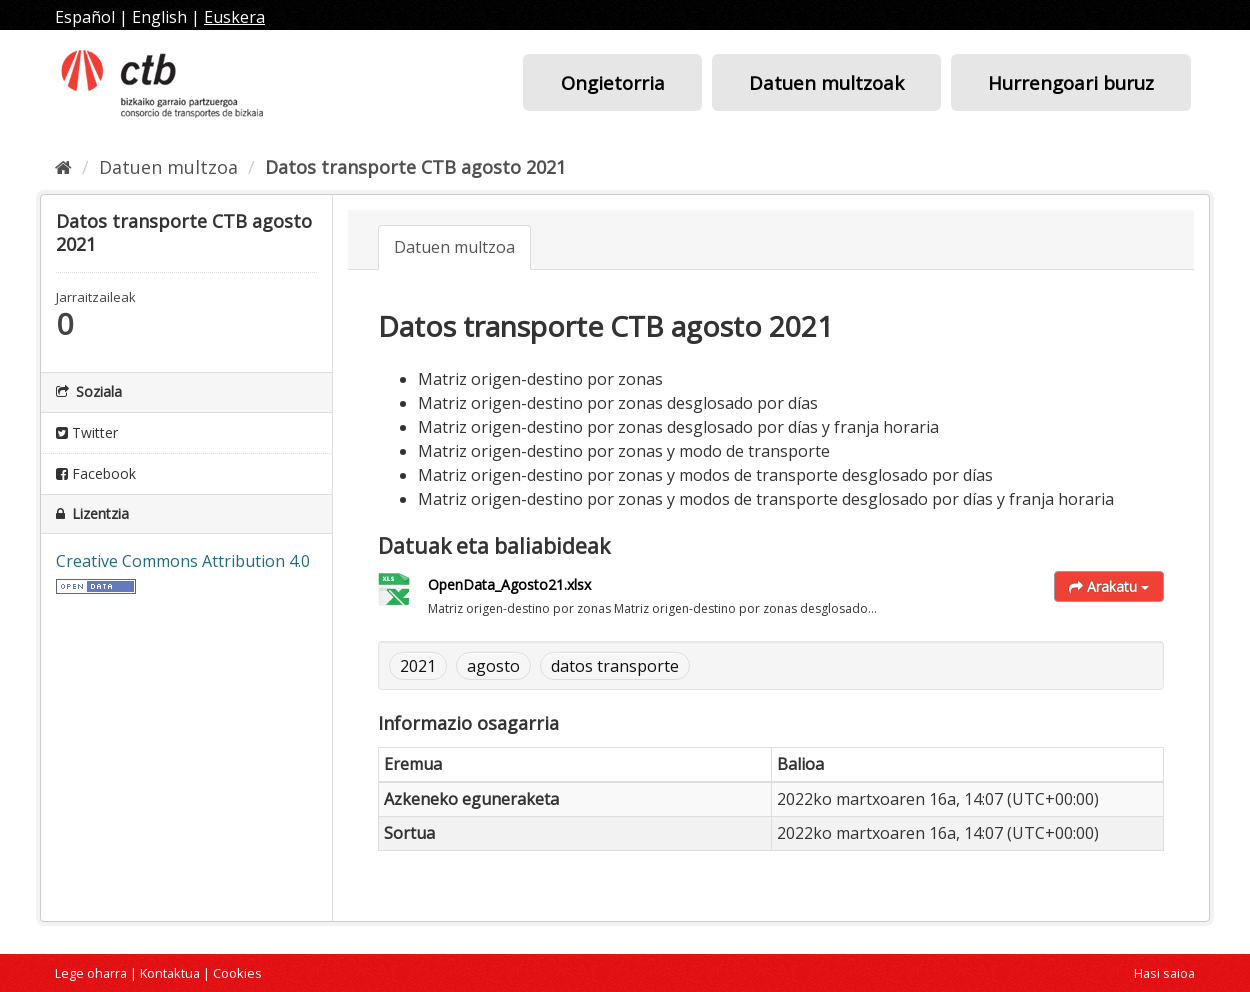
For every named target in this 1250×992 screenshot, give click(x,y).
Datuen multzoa (168, 167)
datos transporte (615, 666)
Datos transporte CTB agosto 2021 (415, 167)
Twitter (87, 432)
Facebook (96, 473)
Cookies (237, 973)
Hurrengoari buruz (1071, 82)
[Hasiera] (63, 167)
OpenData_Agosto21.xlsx (509, 584)
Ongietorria (613, 82)
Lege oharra (91, 973)
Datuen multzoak (826, 82)
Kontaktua (170, 973)
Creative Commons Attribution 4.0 (183, 561)
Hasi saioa (1164, 973)
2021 (418, 666)
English (159, 17)
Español (85, 17)
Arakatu (1109, 586)
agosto (493, 666)
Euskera (234, 17)
